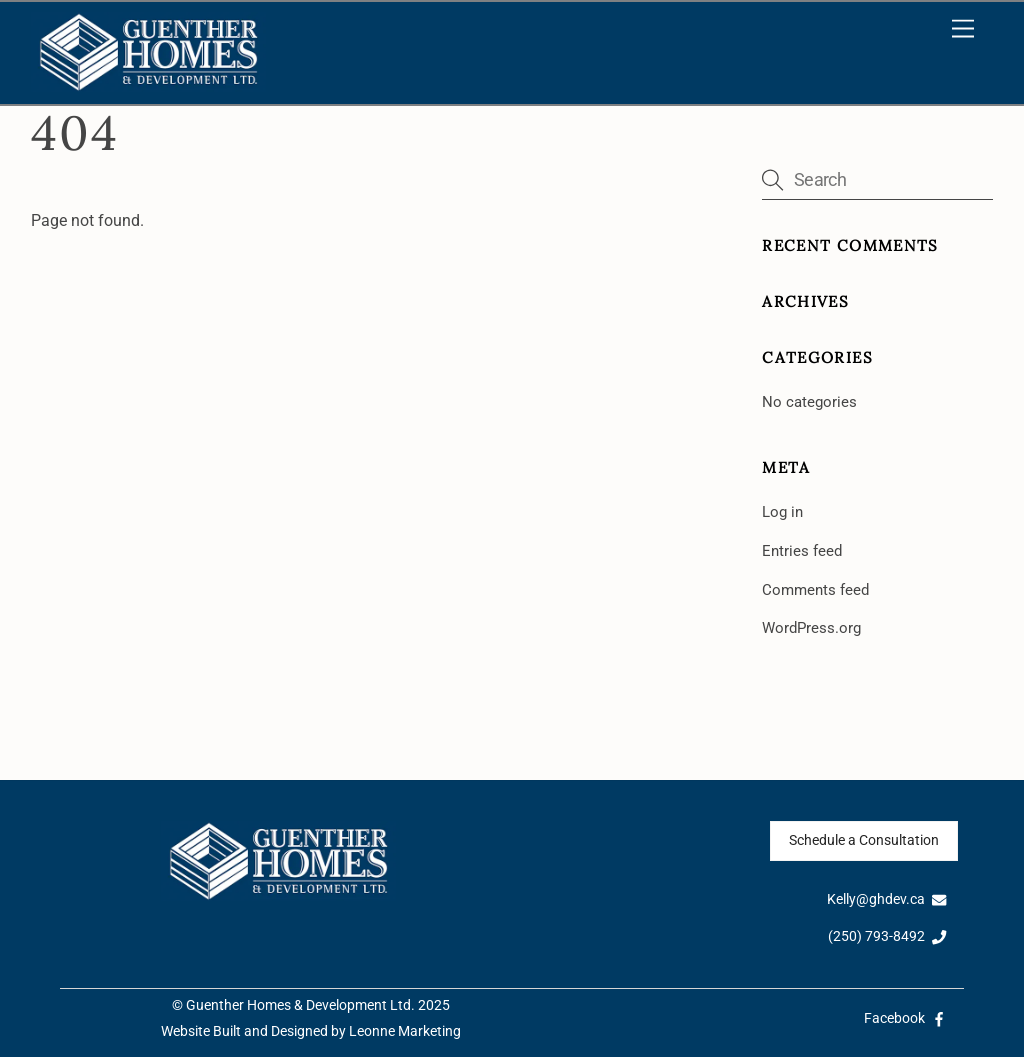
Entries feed (802, 551)
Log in (782, 512)
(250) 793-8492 (887, 936)
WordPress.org (811, 628)
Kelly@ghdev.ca (887, 899)
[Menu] (963, 29)
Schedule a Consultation (864, 840)
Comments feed (815, 590)
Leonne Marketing (405, 1031)
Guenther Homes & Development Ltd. (300, 1005)
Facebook (905, 1018)
